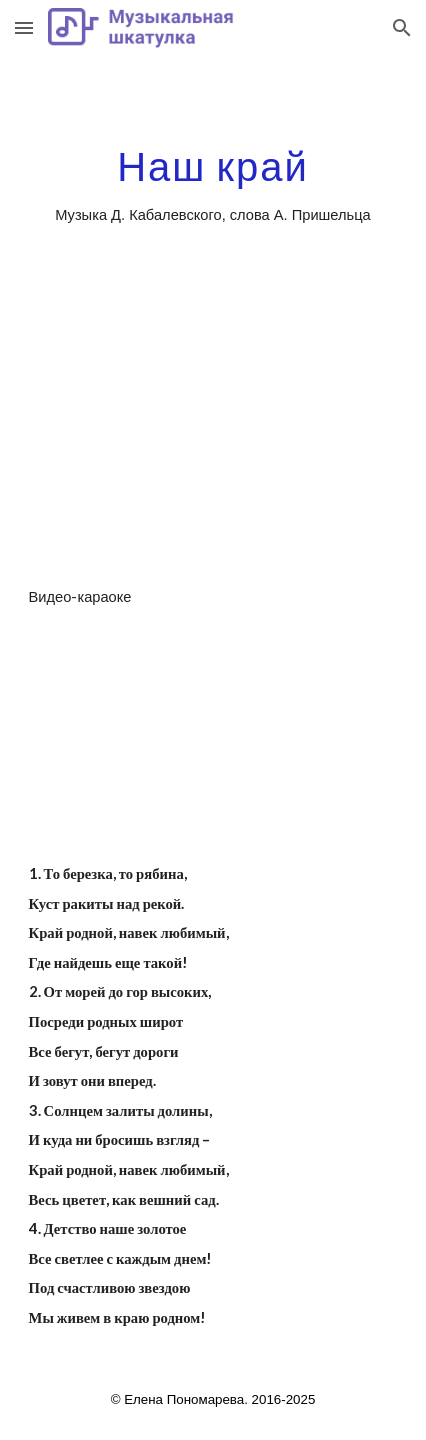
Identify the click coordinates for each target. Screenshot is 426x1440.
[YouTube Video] (213, 456)
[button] (24, 27)
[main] (213, 187)
